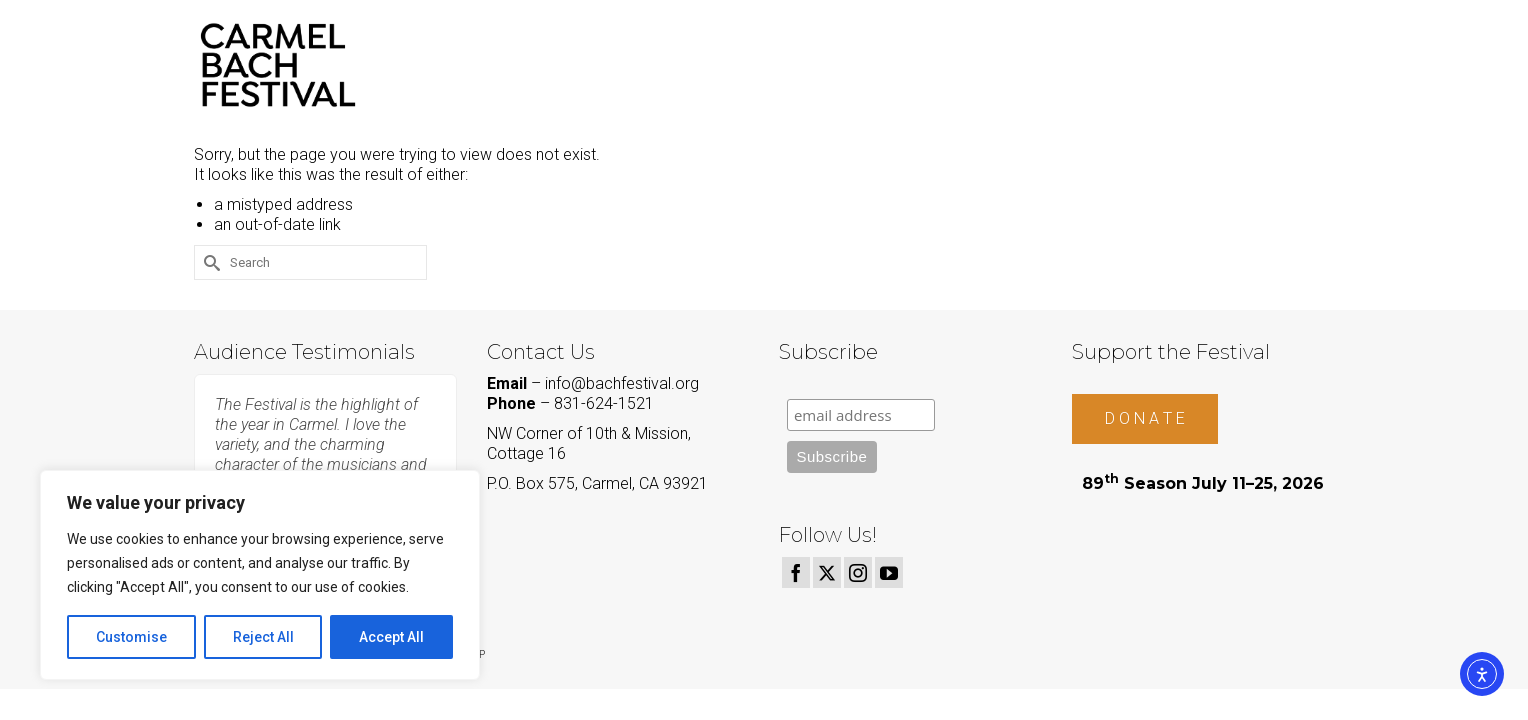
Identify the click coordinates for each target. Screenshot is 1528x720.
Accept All (391, 637)
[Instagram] (858, 572)
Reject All (263, 637)
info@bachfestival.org (622, 383)
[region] (260, 575)
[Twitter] (827, 572)
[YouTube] (889, 572)
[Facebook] (796, 572)
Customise (131, 637)
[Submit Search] (209, 262)
